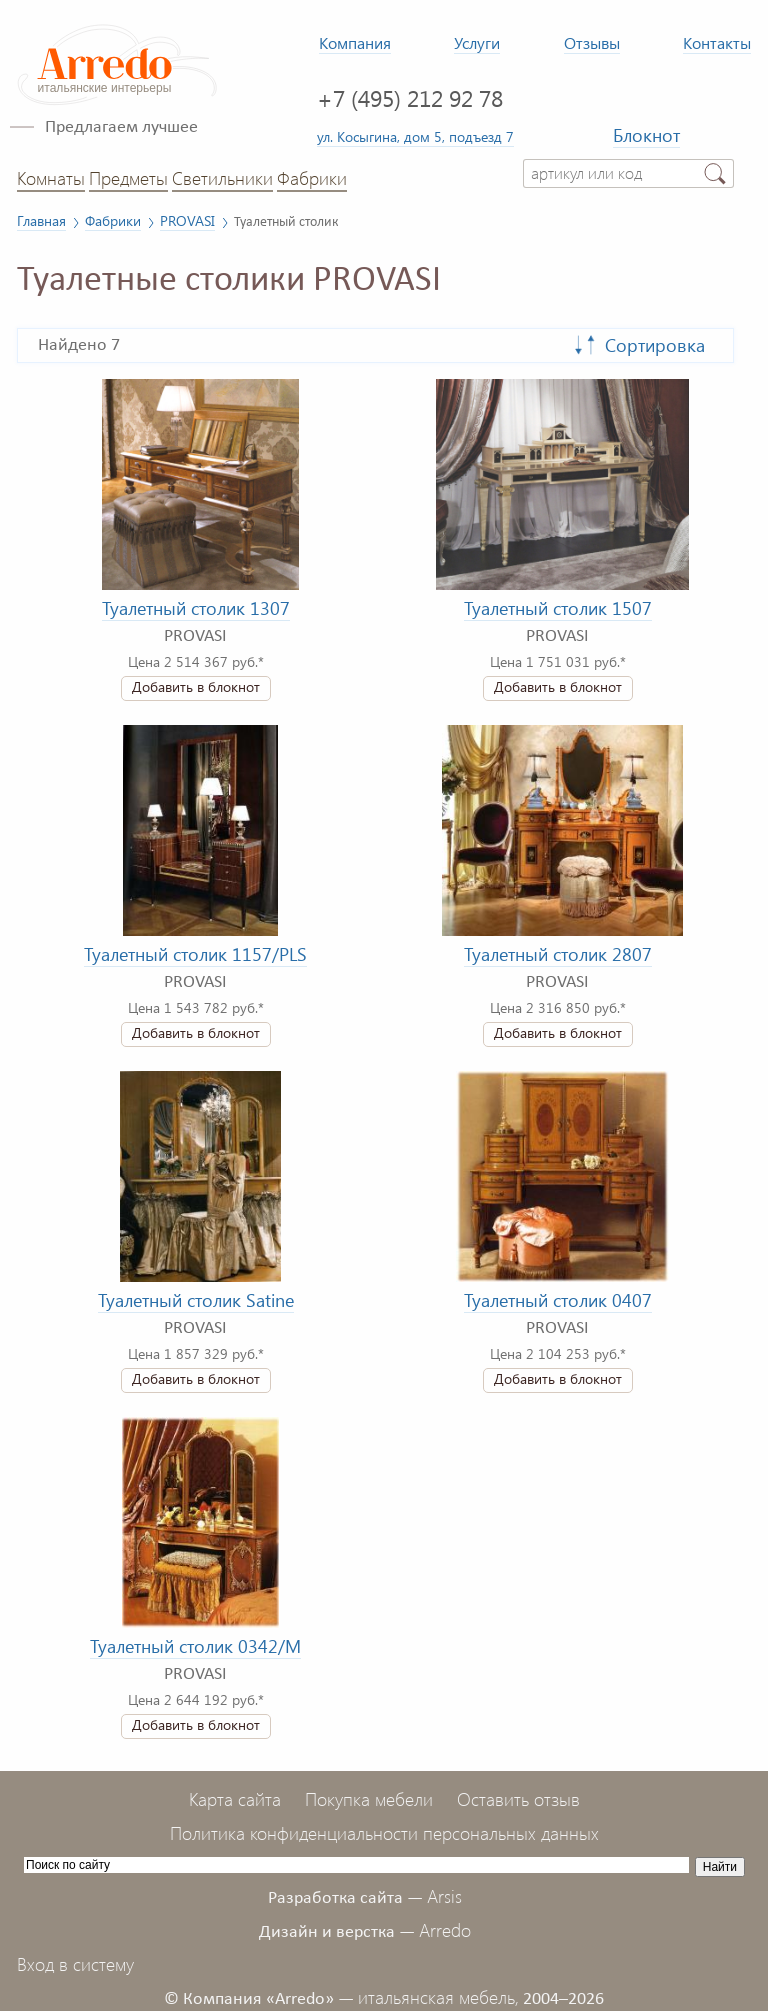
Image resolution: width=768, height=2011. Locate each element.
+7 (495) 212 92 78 (410, 97)
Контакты (717, 42)
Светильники (222, 178)
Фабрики (312, 178)
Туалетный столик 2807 (558, 954)
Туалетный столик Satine (196, 1300)
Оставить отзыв (518, 1799)
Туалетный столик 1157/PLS (195, 954)
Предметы (128, 178)
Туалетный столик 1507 (558, 608)
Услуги (477, 42)
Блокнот (646, 135)
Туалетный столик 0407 (558, 1300)
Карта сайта (235, 1799)
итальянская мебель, (438, 1997)
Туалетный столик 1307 (196, 608)
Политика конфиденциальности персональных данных (384, 1833)
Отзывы (592, 42)
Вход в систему (75, 1964)
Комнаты (51, 178)
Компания (355, 42)
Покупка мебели (369, 1799)
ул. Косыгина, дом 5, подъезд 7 (415, 136)
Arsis (444, 1896)
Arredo (445, 1930)
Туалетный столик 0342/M (195, 1646)
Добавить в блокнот (196, 686)
